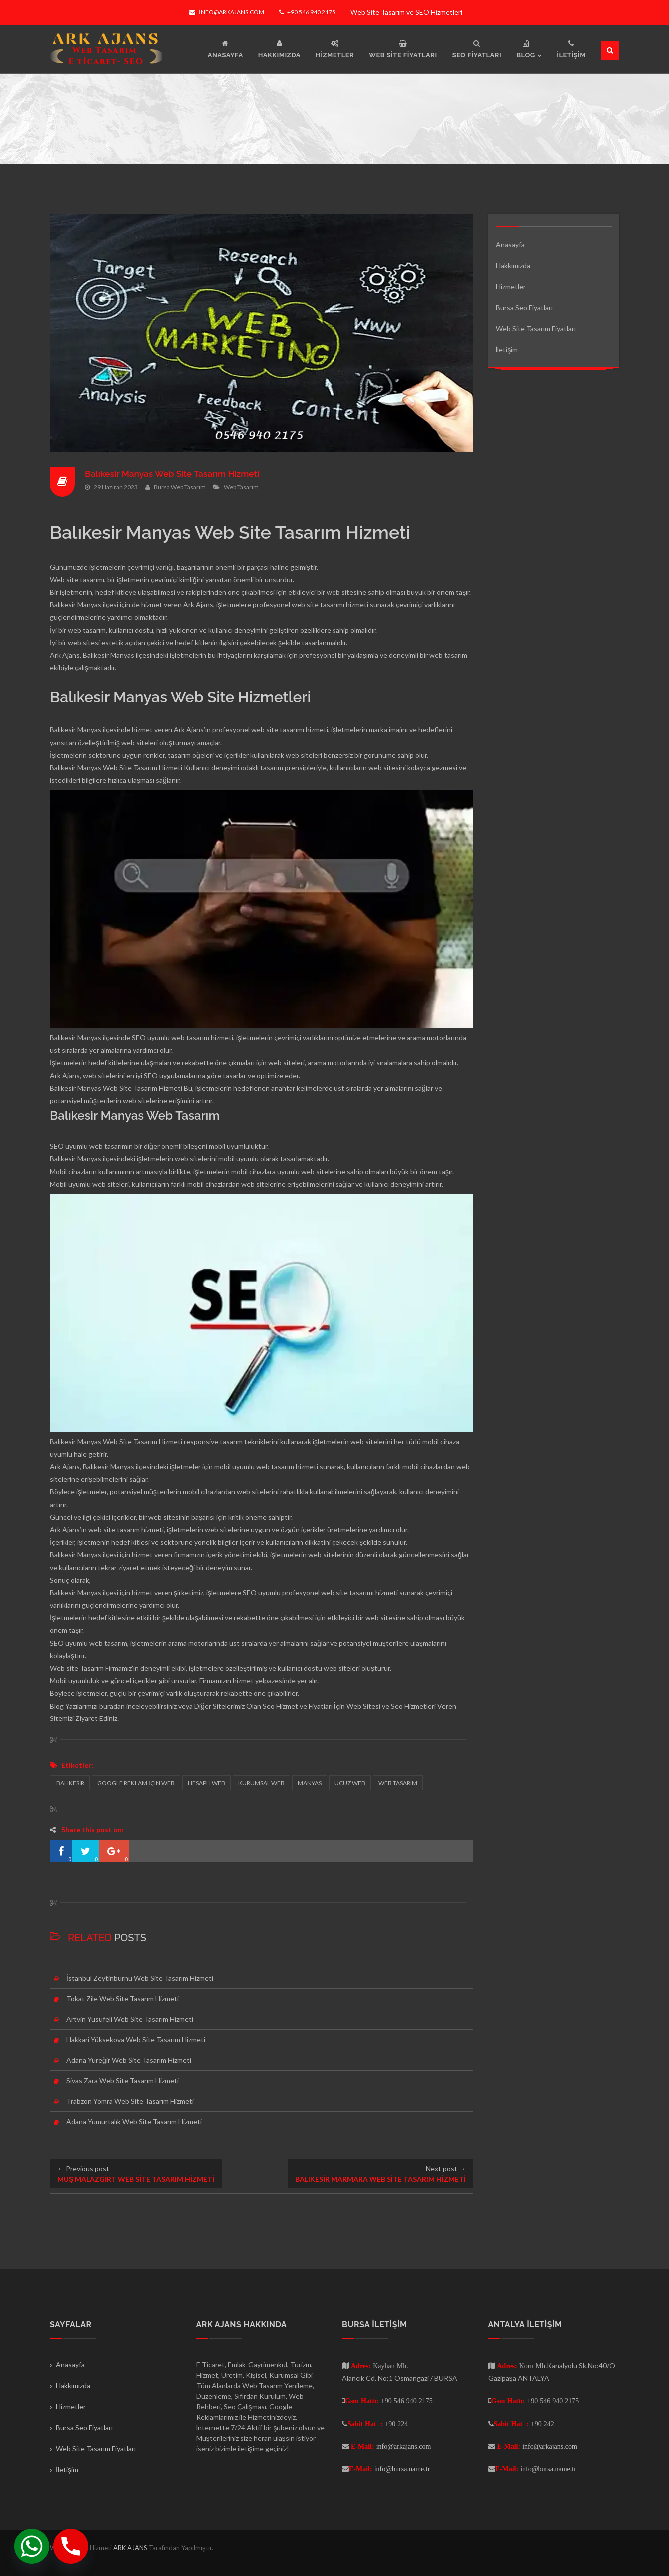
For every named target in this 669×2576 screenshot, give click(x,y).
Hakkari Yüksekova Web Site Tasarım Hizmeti (135, 2039)
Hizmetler (511, 286)
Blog (57, 1706)
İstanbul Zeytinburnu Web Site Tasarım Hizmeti (139, 1978)
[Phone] (70, 2546)
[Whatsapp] (31, 2546)
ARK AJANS (131, 2548)
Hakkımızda (513, 265)
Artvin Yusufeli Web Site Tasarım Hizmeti (129, 2019)
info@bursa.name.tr (402, 2468)
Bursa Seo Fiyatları (524, 307)
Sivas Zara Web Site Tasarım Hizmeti (122, 2080)
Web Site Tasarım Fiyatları (536, 328)
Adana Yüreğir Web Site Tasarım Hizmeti (128, 2060)
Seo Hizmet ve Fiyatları (298, 1706)
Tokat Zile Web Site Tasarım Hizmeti (122, 1998)
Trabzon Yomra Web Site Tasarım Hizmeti (130, 2101)
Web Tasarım (241, 487)
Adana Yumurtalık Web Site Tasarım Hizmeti (134, 2121)
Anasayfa (510, 244)
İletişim (507, 349)
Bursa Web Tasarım (180, 487)
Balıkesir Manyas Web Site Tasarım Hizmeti (175, 473)
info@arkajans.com (226, 12)
